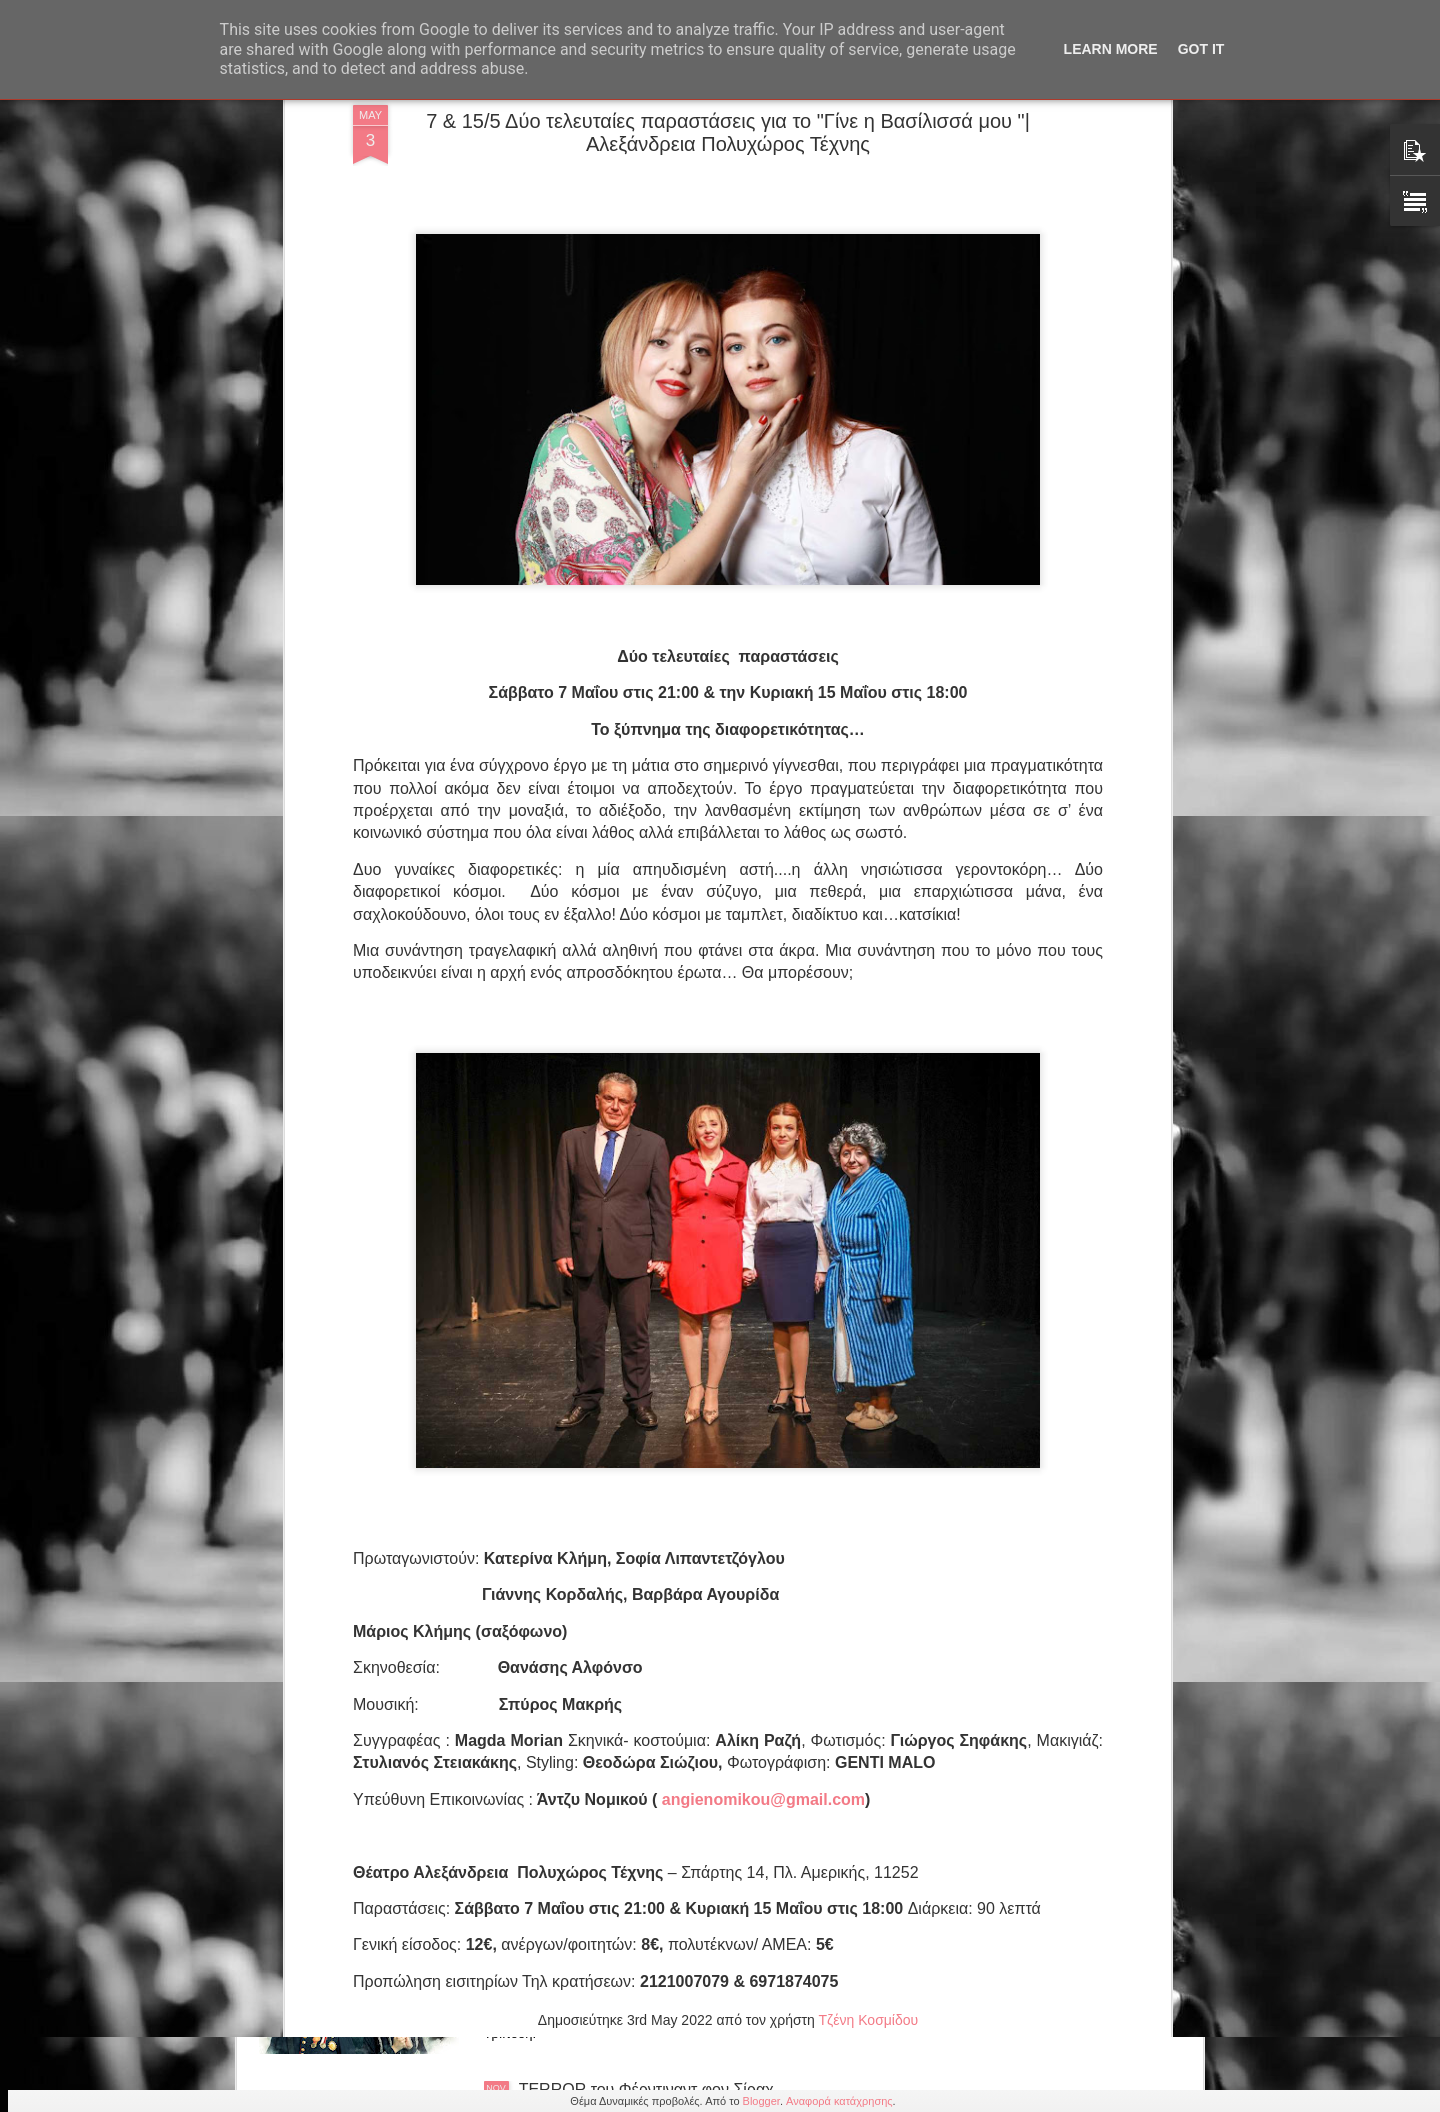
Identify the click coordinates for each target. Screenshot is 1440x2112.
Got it (1201, 49)
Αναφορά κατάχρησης (839, 2101)
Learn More (1111, 49)
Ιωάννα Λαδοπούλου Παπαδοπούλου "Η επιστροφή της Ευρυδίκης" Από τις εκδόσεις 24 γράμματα (701, 1644)
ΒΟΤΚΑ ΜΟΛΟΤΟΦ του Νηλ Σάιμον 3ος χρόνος (689, 1862)
